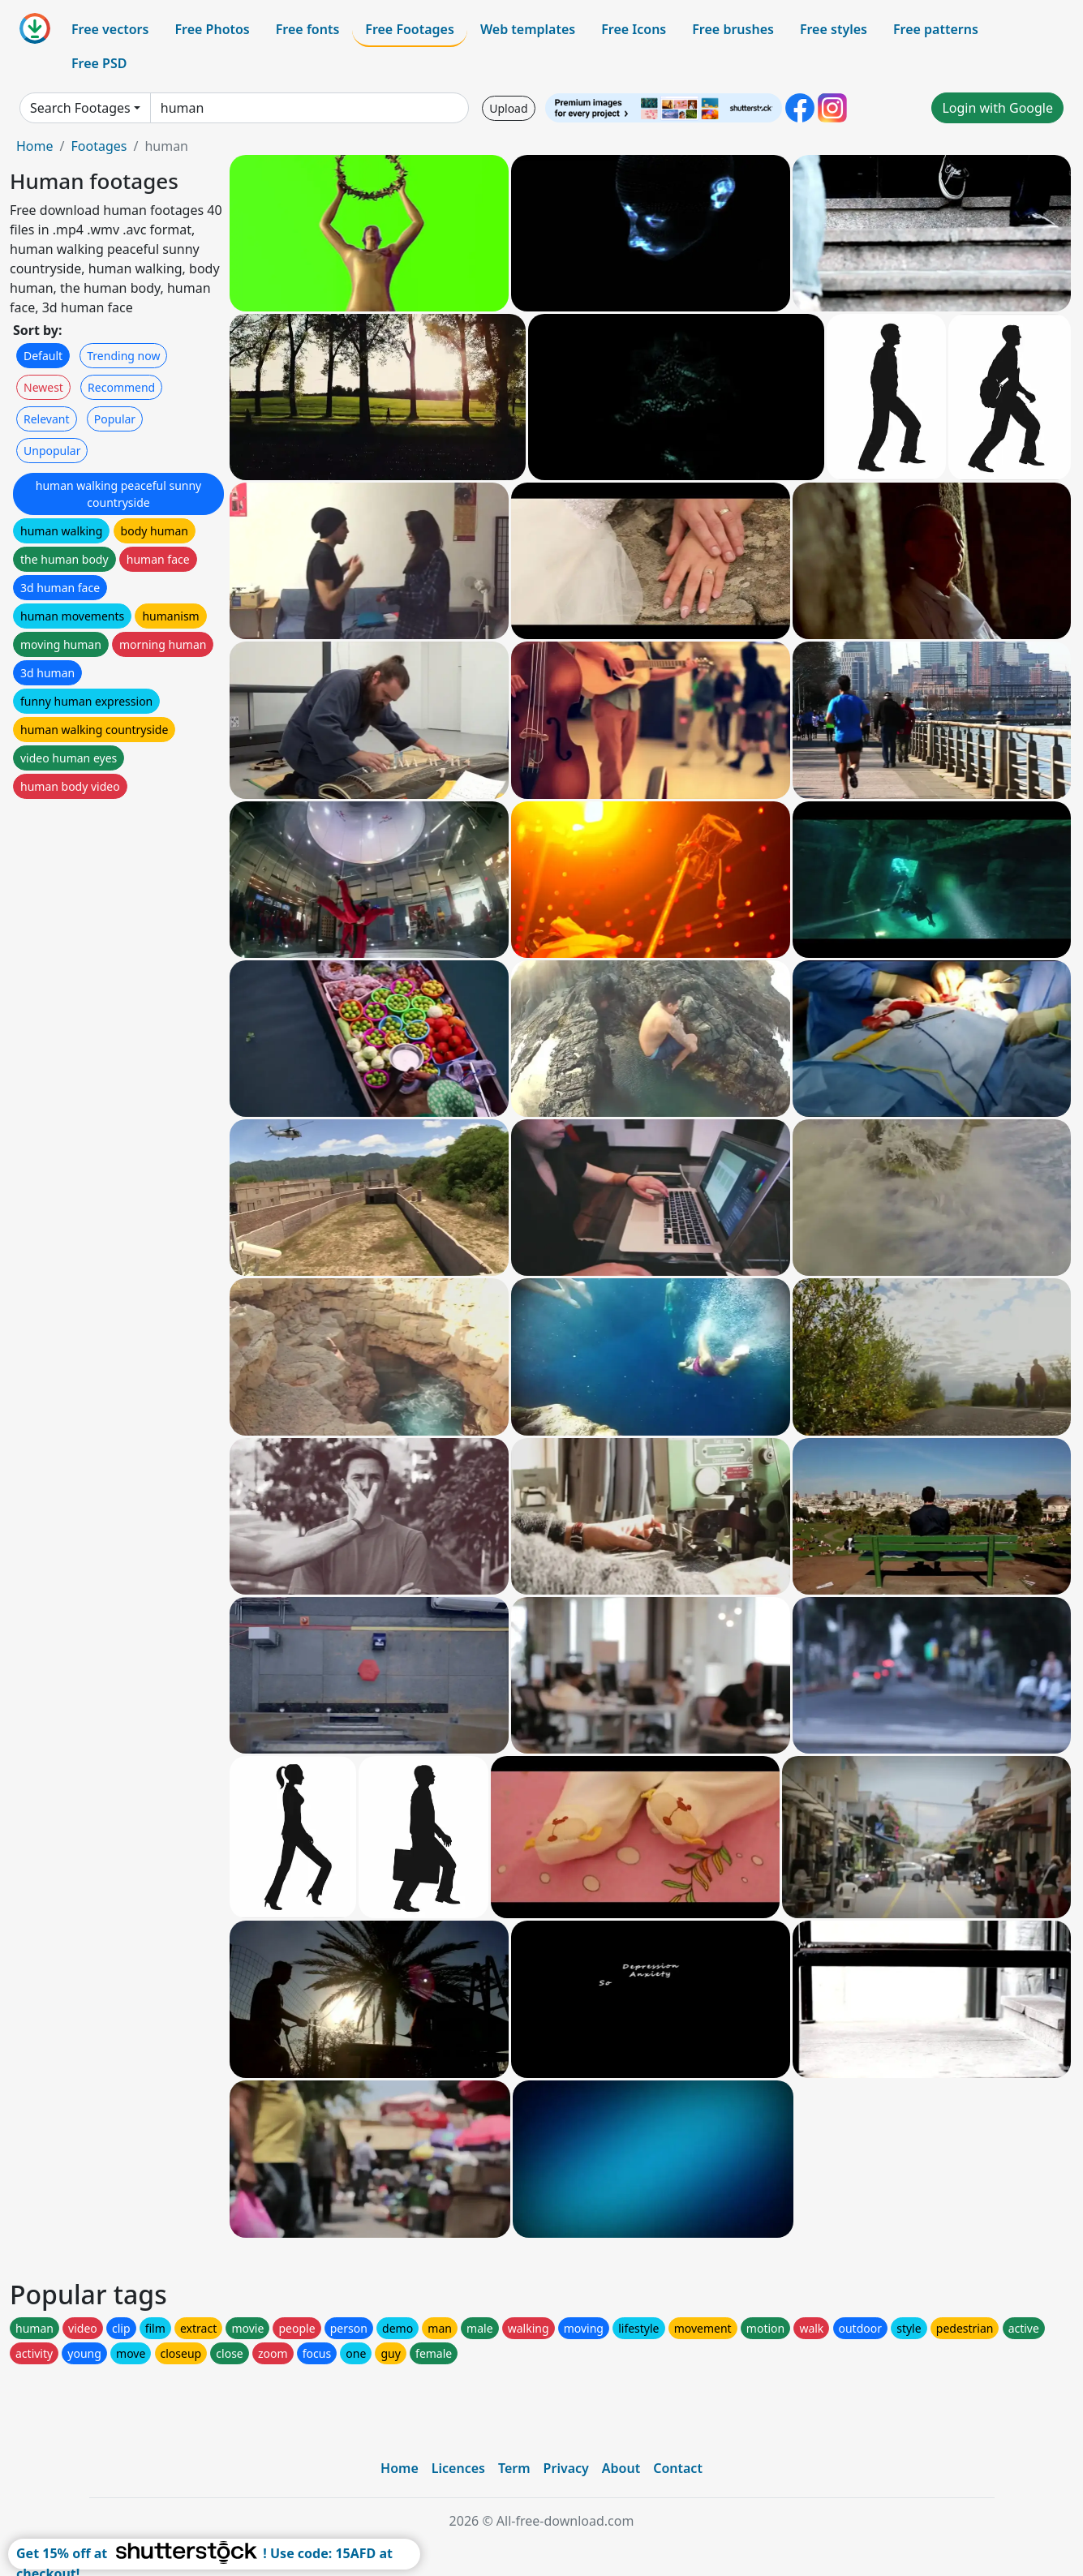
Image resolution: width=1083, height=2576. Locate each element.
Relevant (47, 419)
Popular (114, 419)
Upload (508, 108)
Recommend (121, 387)
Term (514, 2468)
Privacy (566, 2468)
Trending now (123, 355)
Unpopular (52, 450)
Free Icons (633, 29)
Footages (99, 146)
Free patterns (935, 29)
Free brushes (733, 29)
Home (35, 146)
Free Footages (409, 29)
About (621, 2468)
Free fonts (308, 29)
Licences (458, 2468)
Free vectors (109, 29)
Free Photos (211, 29)
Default (43, 355)
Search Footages (80, 108)
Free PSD (99, 63)
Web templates (527, 29)
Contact (678, 2468)
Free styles (833, 29)
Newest (43, 387)
